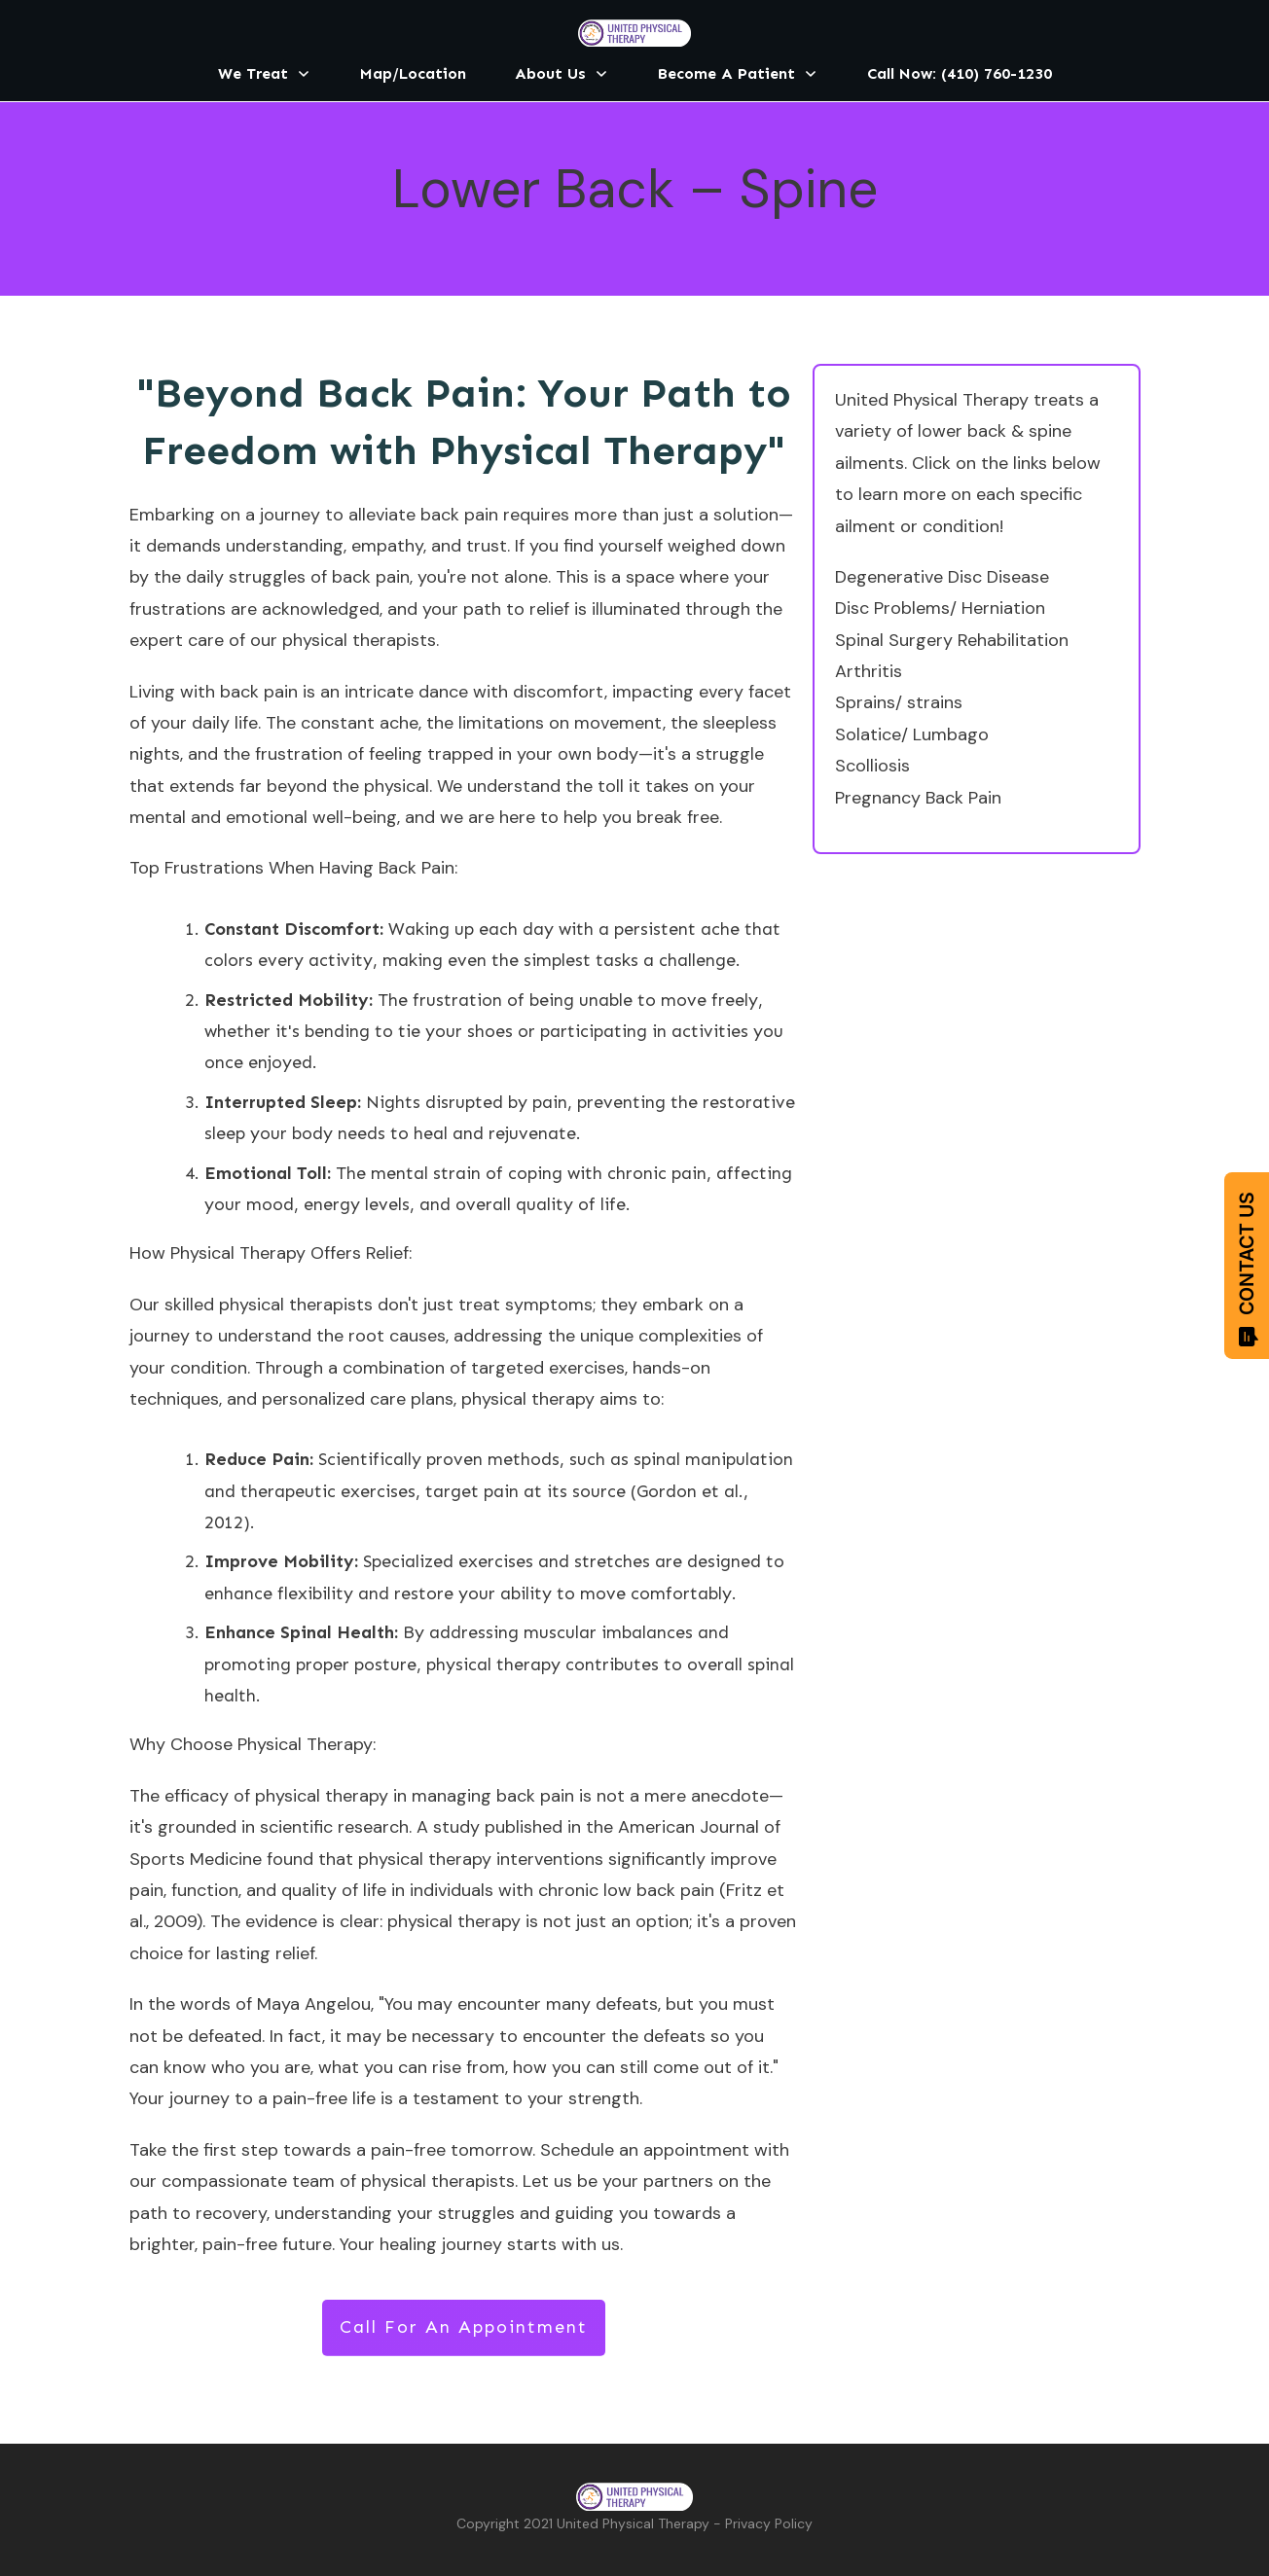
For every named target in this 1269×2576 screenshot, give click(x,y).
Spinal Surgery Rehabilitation (952, 640)
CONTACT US (1246, 1269)
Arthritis (868, 671)
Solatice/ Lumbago (912, 734)
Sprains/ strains (898, 702)
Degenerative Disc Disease (942, 577)
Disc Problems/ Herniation (940, 608)
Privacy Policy (769, 2523)
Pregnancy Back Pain (918, 797)
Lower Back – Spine (635, 189)
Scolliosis (872, 765)
